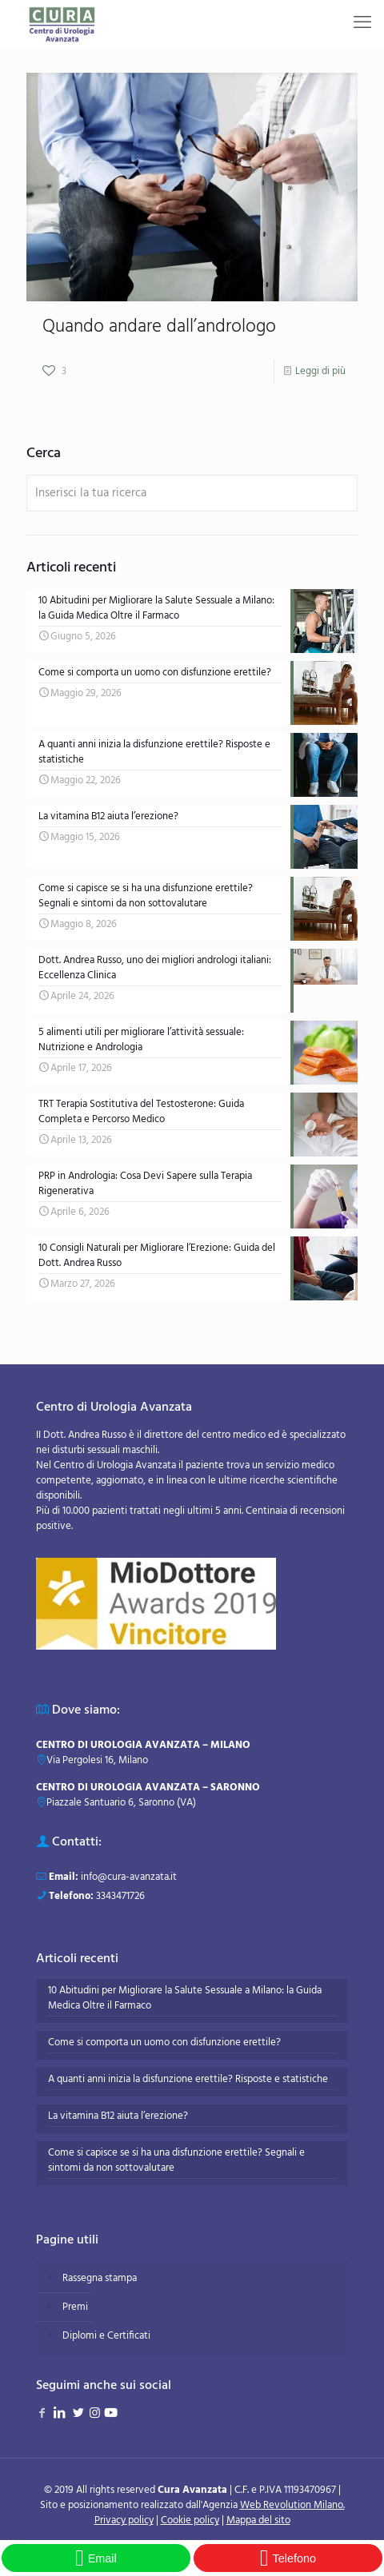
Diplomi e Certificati (106, 2335)
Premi (75, 2307)
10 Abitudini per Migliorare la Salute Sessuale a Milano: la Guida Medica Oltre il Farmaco (185, 1998)
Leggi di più (320, 371)
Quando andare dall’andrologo (159, 327)
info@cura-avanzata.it (129, 1877)
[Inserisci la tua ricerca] (192, 493)
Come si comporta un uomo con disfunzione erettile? (164, 2043)
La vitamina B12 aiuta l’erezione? (118, 2116)
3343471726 (120, 1896)
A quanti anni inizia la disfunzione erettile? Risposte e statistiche (188, 2080)
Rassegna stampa (99, 2278)
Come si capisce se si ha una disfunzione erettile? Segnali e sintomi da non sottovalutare (176, 2160)
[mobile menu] (362, 24)
